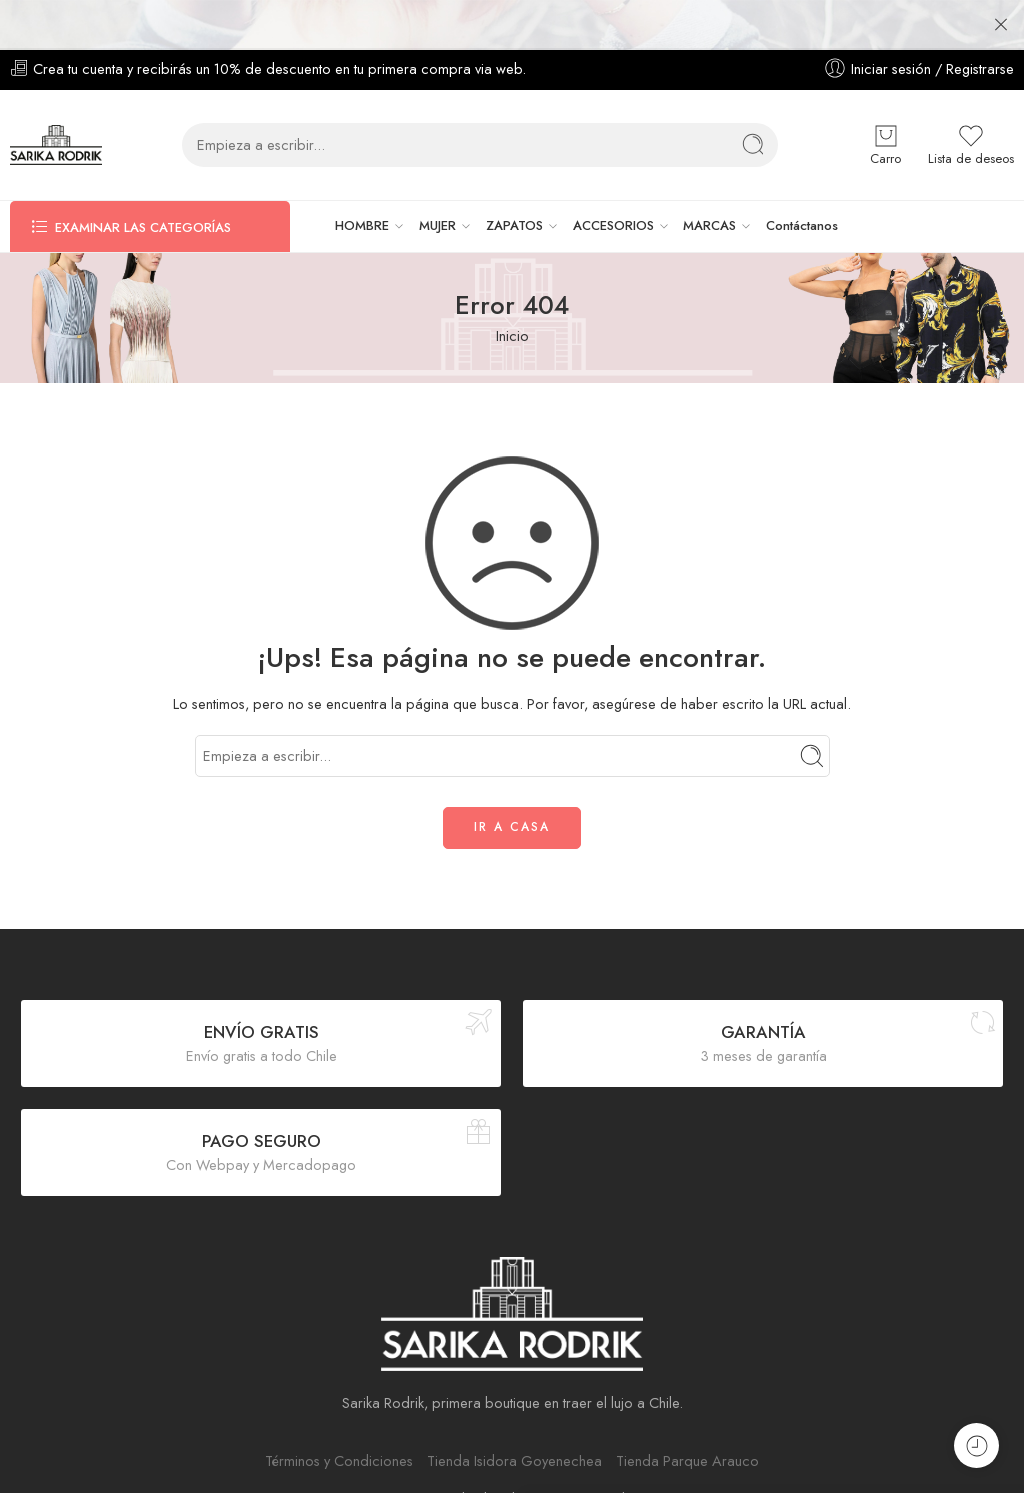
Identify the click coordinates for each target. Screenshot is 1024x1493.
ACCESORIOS (613, 192)
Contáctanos (802, 191)
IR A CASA (512, 793)
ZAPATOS (514, 192)
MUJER (437, 192)
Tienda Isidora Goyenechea (514, 1426)
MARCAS (709, 192)
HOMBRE (362, 192)
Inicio (512, 301)
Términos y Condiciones (339, 1426)
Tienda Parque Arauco (687, 1426)
